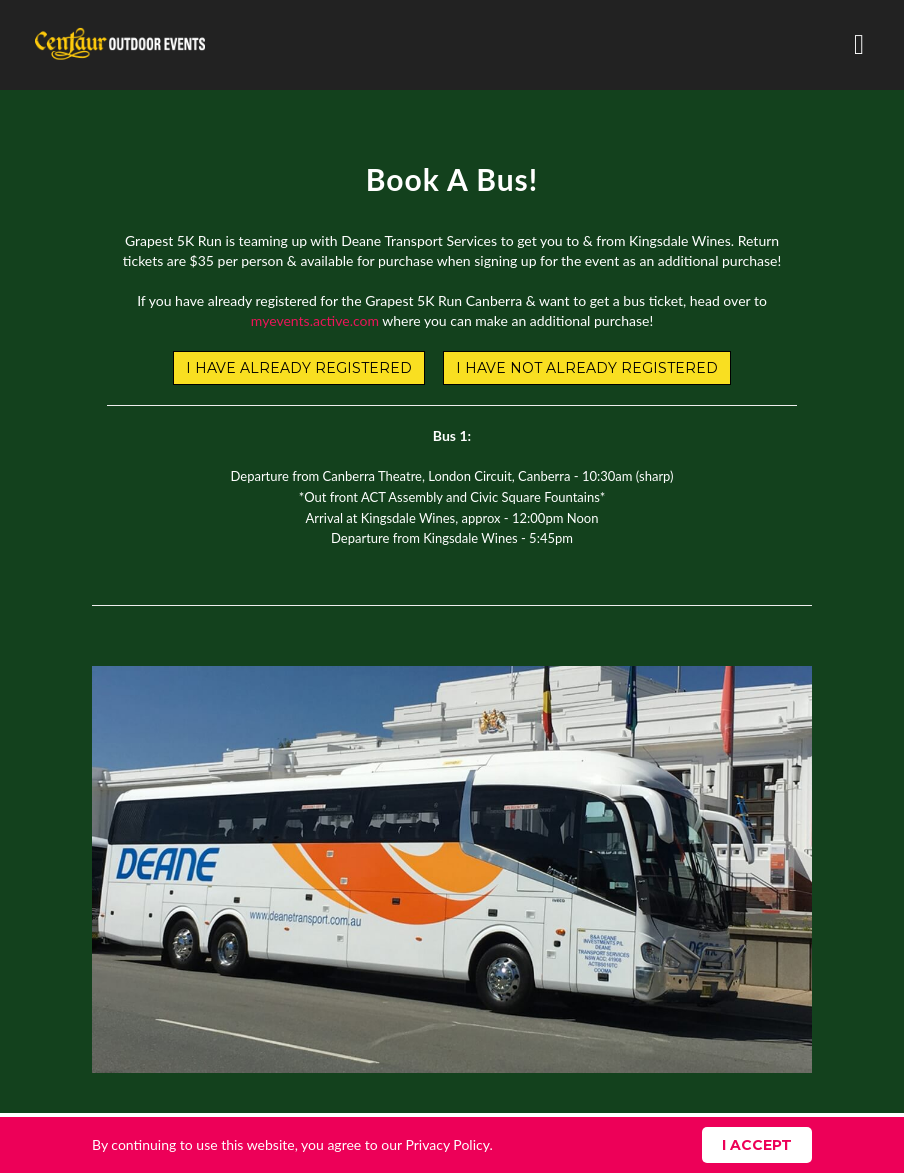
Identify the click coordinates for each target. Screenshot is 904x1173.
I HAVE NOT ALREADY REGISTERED (587, 368)
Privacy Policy (447, 1144)
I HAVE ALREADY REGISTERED (299, 368)
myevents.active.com (315, 320)
